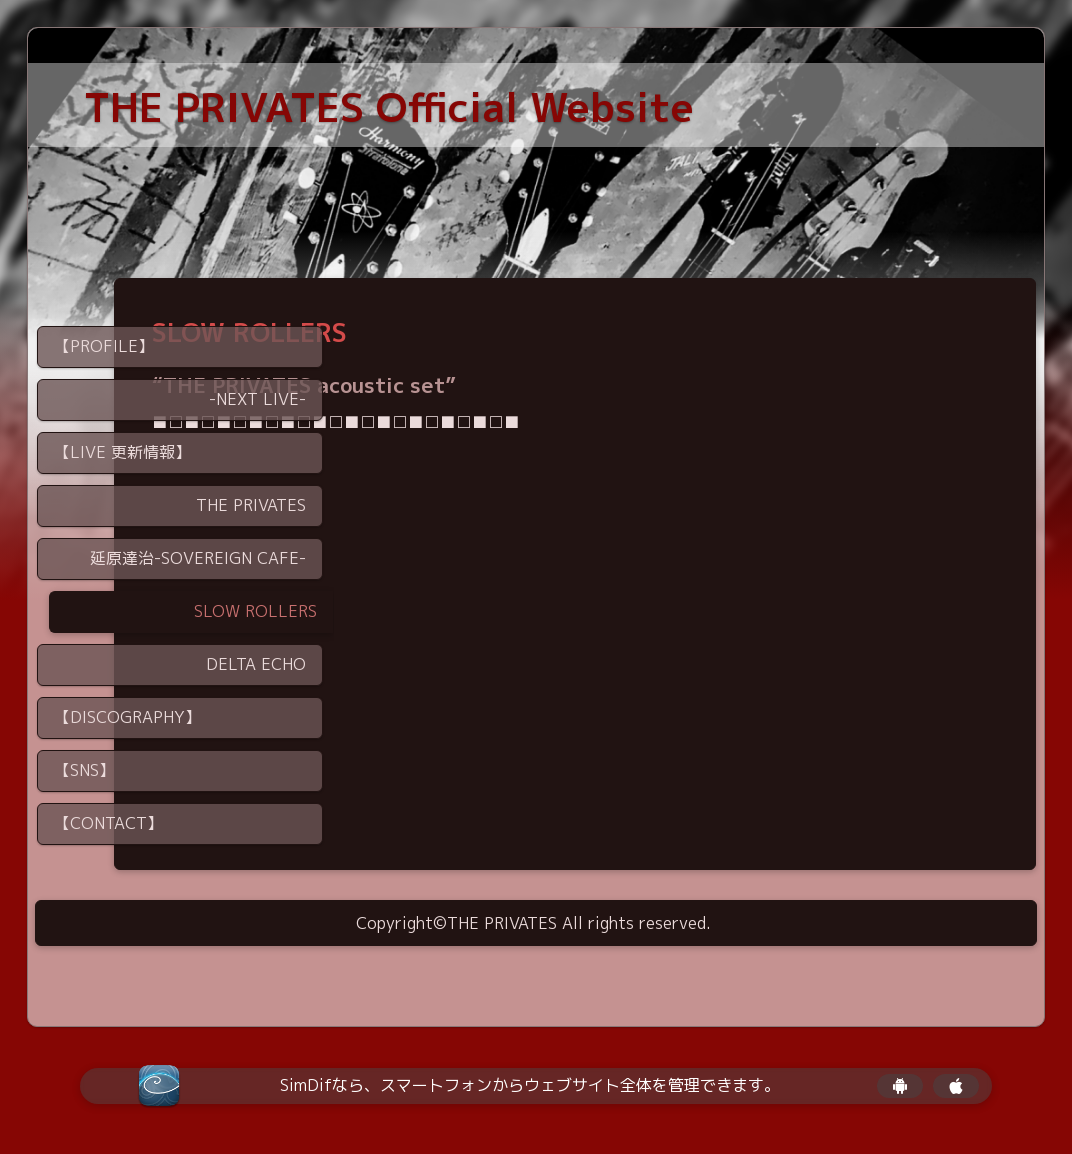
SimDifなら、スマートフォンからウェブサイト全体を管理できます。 (530, 1085)
